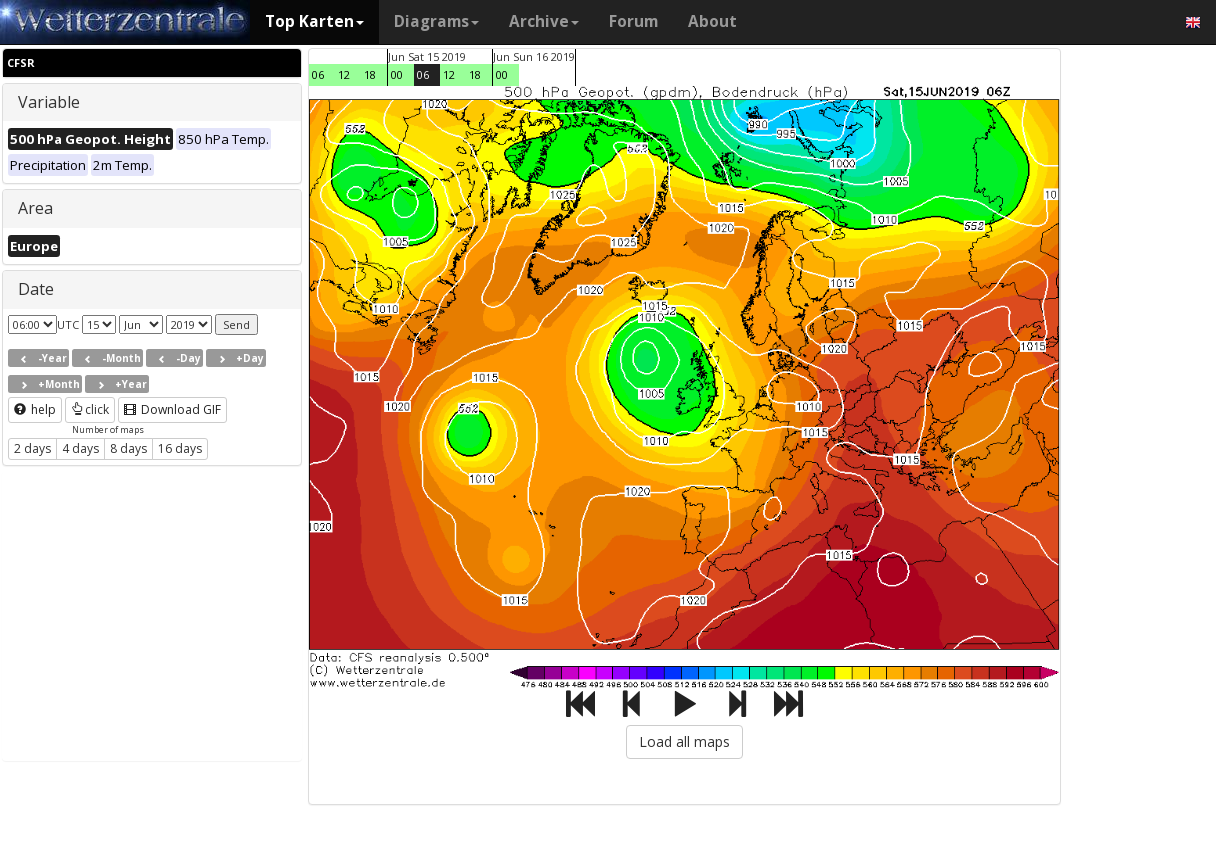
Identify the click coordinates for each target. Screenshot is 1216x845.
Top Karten (314, 21)
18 (370, 74)
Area (35, 208)
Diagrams (436, 21)
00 (397, 74)
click (90, 409)
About (712, 21)
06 (318, 74)
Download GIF (172, 409)
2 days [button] (32, 448)
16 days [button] (180, 448)
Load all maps (684, 741)
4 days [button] (80, 448)
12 (344, 74)
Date (36, 289)
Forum (633, 21)
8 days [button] (128, 448)
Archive (544, 21)
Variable (49, 102)
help (35, 409)
